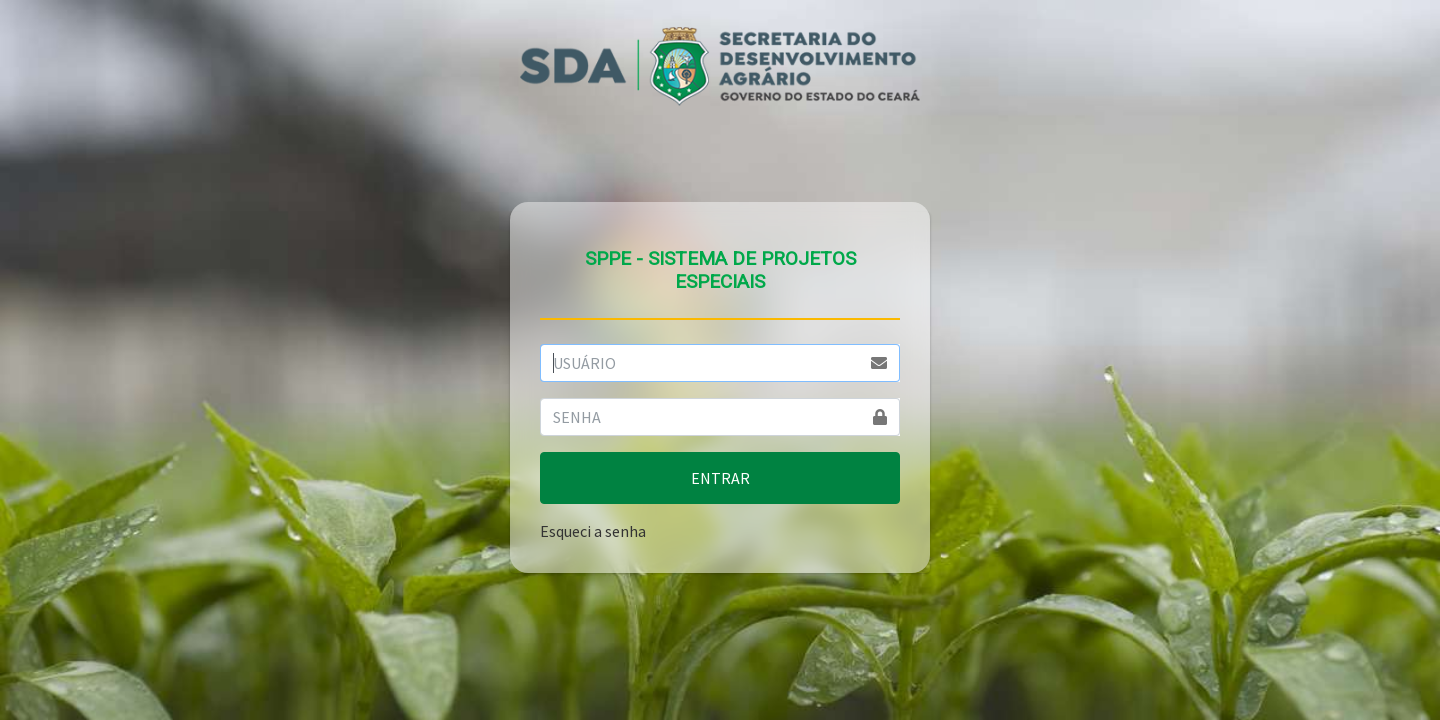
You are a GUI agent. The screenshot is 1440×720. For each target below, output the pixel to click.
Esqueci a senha (593, 531)
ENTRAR (720, 478)
